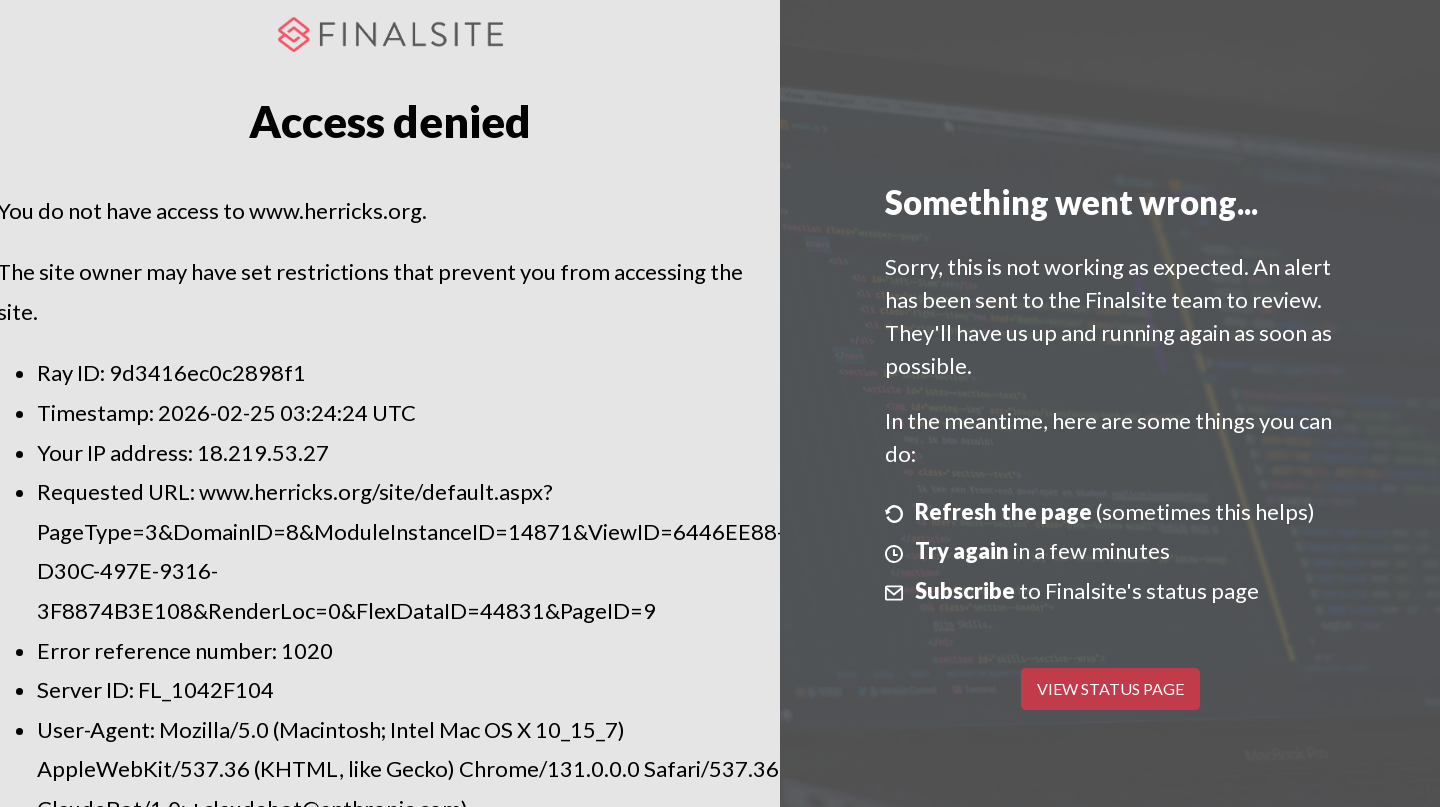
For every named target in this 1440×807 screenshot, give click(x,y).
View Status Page (1110, 688)
